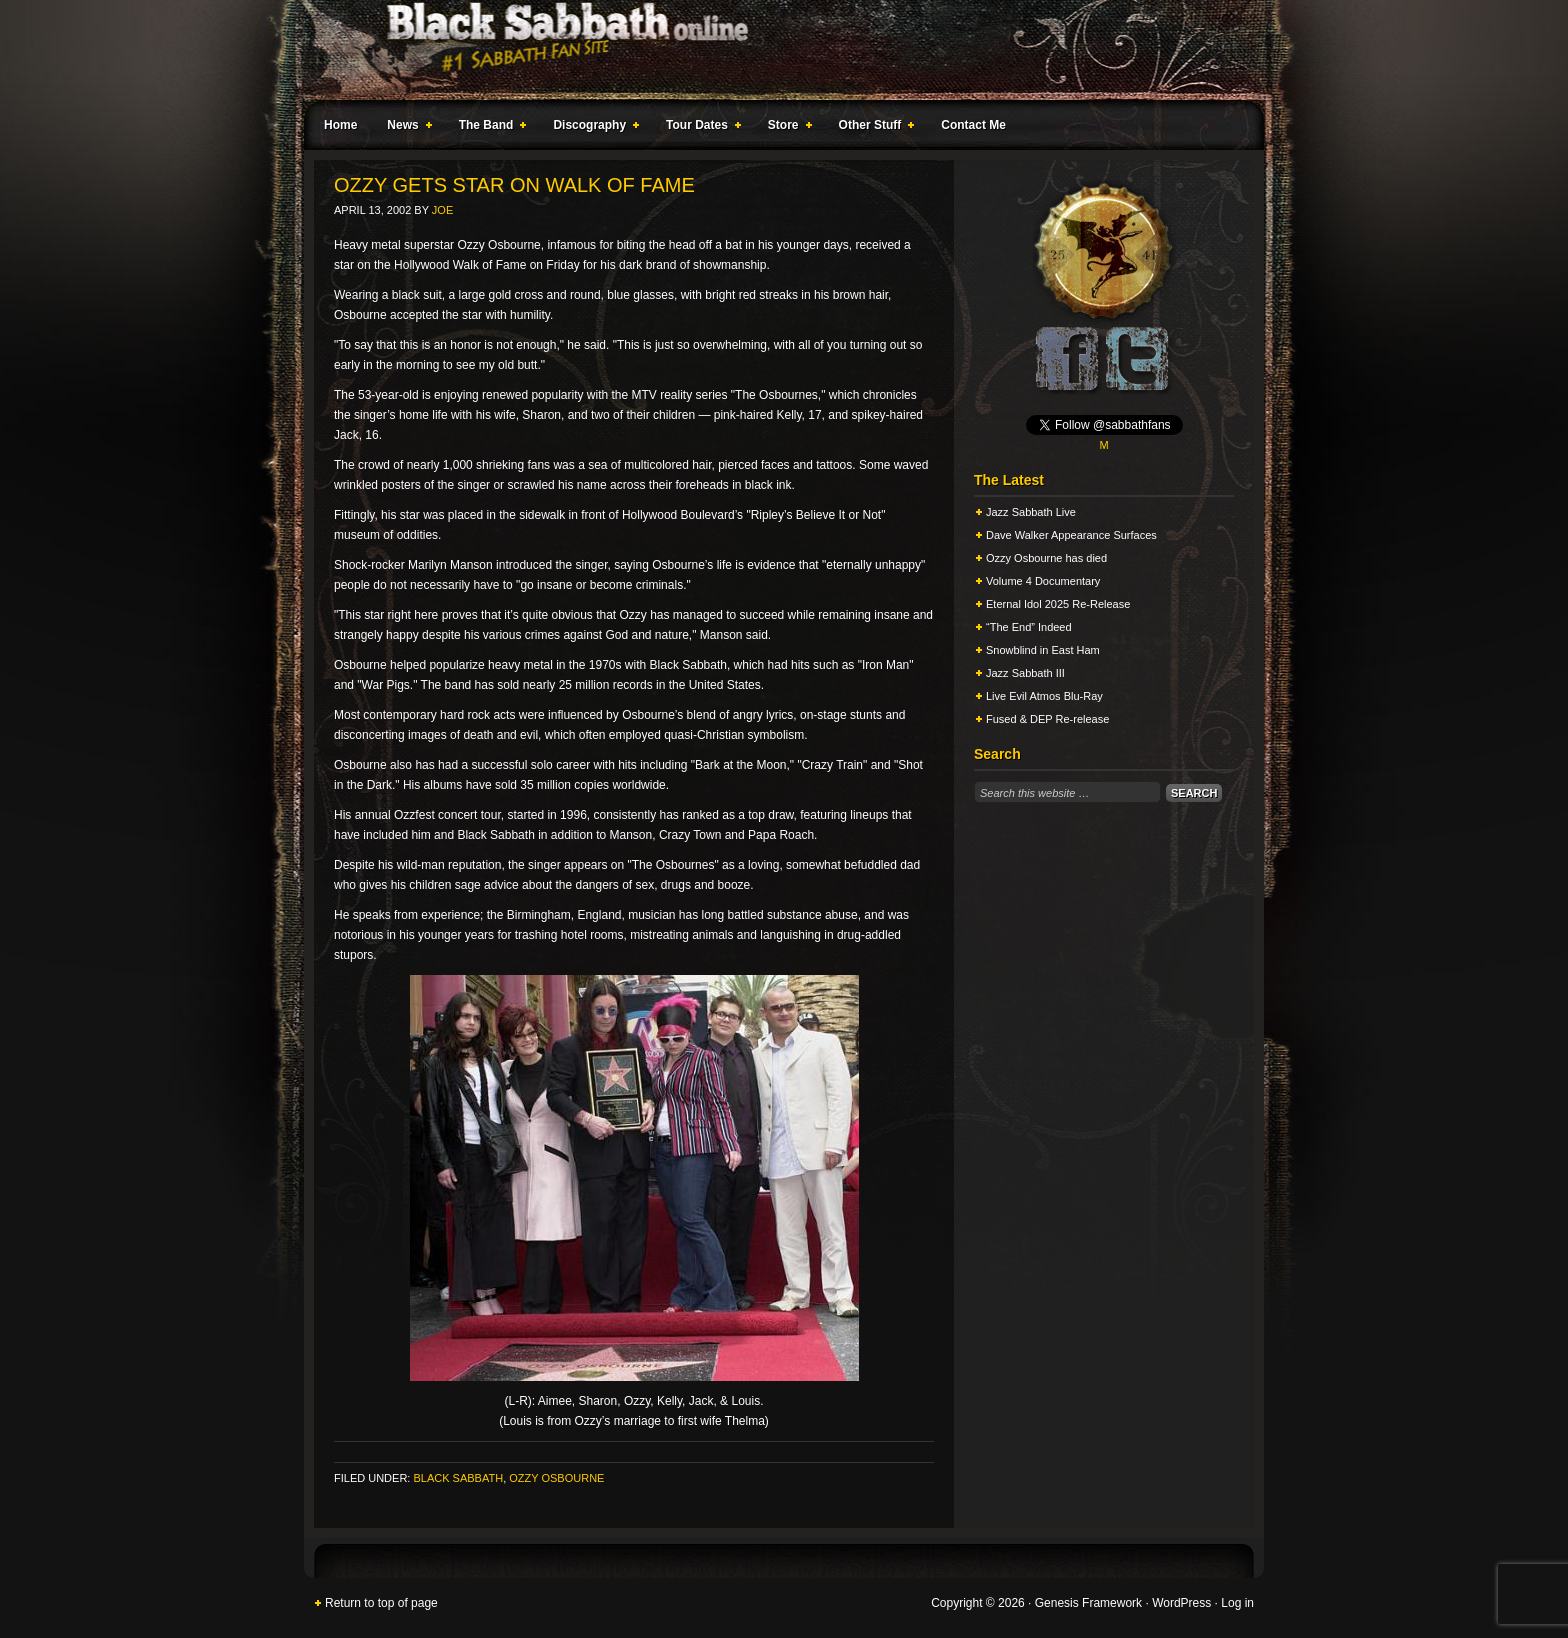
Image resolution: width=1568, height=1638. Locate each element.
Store (786, 128)
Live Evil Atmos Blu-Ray (1044, 696)
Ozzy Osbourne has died (1046, 558)
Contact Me (973, 125)
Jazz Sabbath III (1025, 673)
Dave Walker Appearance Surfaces (1071, 535)
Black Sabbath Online (774, 50)
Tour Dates (699, 128)
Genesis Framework (1088, 1603)
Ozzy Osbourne (556, 1478)
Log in (1237, 1603)
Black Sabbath (458, 1478)
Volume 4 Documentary (1043, 581)
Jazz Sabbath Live (1031, 512)
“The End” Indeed (1029, 627)
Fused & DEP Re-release (1047, 719)
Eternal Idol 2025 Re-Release (1058, 604)
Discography (592, 128)
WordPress (1181, 1603)
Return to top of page (381, 1603)
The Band (489, 128)
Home (340, 125)
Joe (442, 210)
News (405, 128)
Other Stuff (873, 128)
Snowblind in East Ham (1043, 650)
